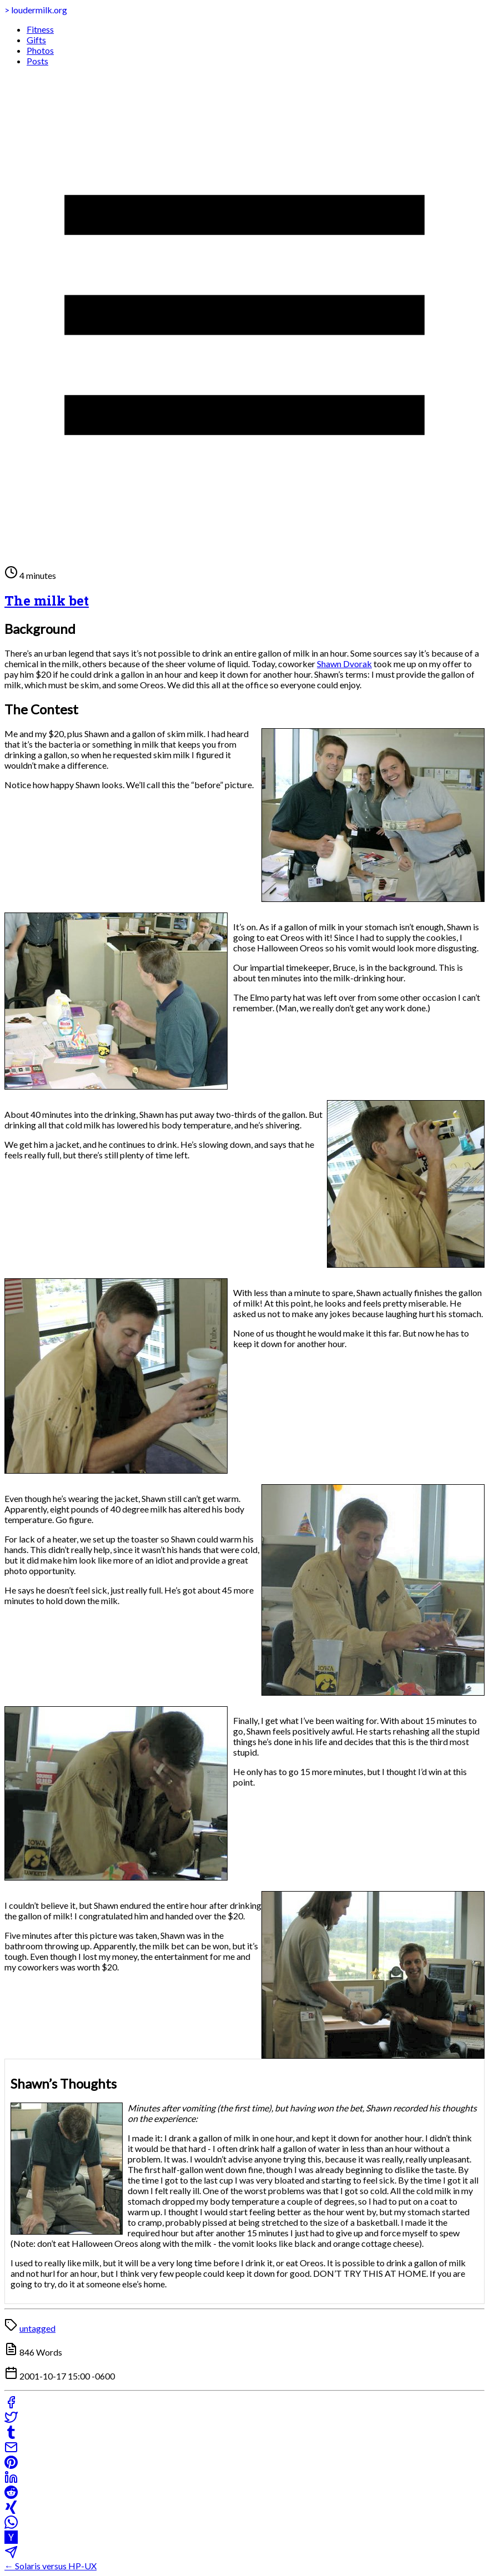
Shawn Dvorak (344, 663)
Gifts (36, 39)
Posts (37, 61)
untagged (37, 2328)
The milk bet (46, 600)
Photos (40, 50)
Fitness (40, 29)
